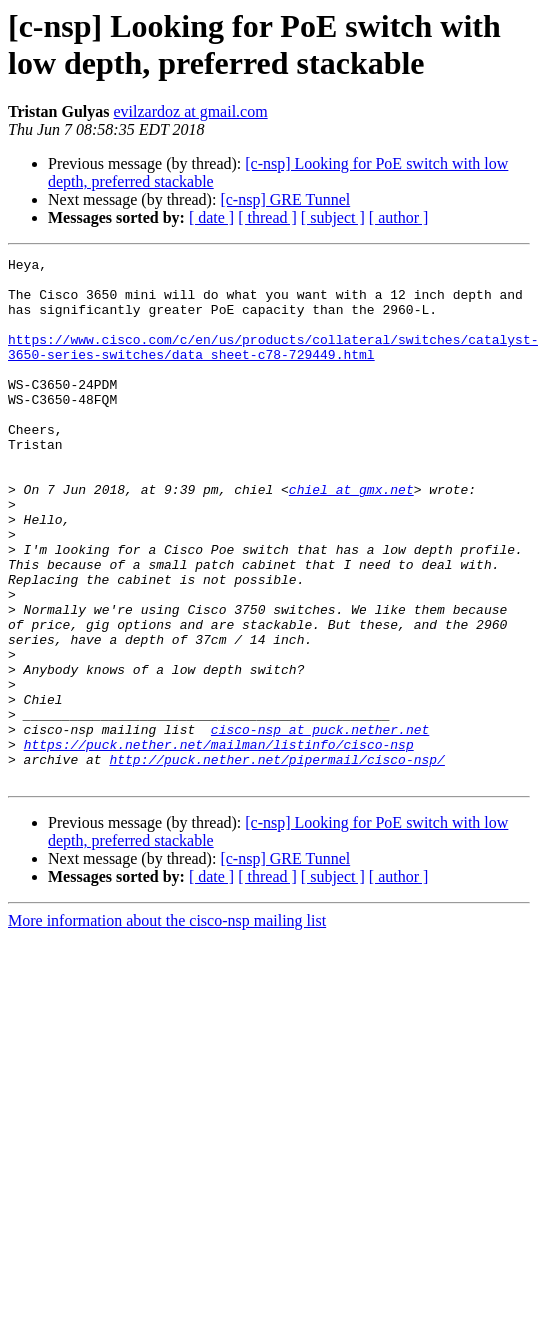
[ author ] (399, 217)
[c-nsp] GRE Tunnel (285, 199)
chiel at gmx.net (351, 537)
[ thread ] (267, 217)
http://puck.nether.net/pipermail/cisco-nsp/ (276, 861)
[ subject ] (333, 217)
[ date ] (211, 217)
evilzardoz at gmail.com (191, 111)
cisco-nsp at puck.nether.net (320, 825)
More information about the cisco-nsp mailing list (167, 1025)
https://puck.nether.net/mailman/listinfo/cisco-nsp (219, 843)
